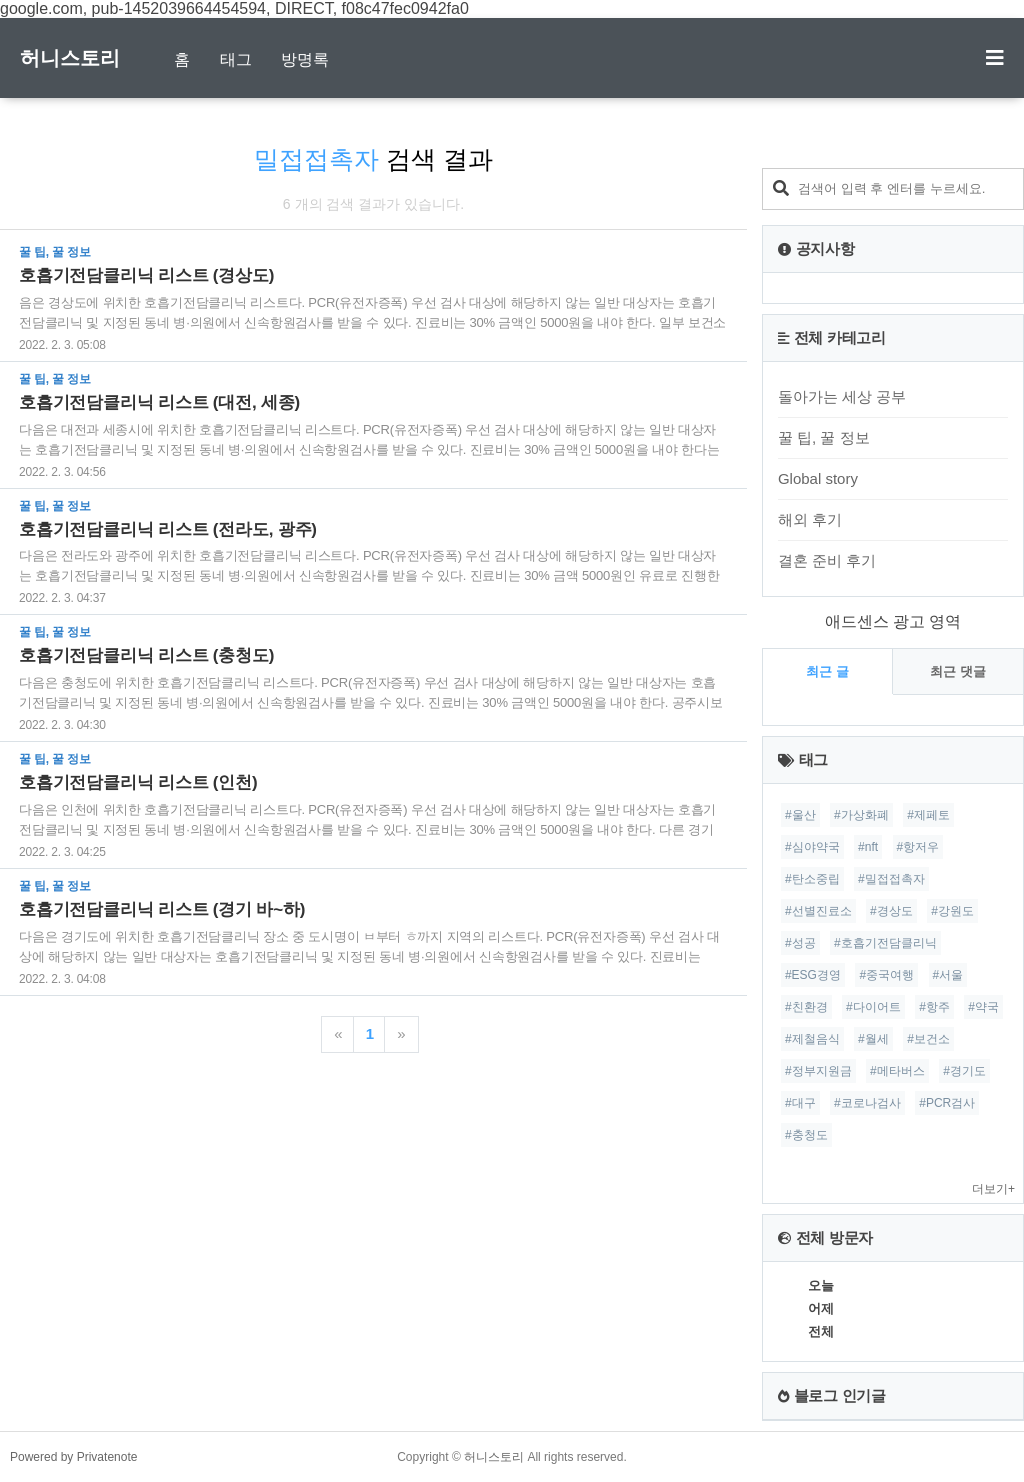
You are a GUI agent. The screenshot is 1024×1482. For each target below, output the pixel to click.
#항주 (934, 1007)
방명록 (305, 59)
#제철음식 (812, 1039)
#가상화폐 (861, 815)
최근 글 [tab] (827, 671)
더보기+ (993, 1189)
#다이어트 (873, 1007)
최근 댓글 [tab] (958, 671)
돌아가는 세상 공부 (842, 396)
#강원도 (952, 911)
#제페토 (928, 815)
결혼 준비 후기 (827, 560)
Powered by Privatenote (73, 1457)
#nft (868, 847)
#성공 (800, 943)
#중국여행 (886, 975)
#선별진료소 (818, 911)
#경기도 (964, 1071)
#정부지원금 (818, 1071)
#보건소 (928, 1039)
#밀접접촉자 (891, 879)
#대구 (800, 1103)
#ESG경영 (813, 975)
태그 (236, 59)
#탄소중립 (812, 879)
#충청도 (806, 1135)
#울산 (800, 815)
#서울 (948, 975)
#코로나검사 (867, 1103)
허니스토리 (70, 58)
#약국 (983, 1007)
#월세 (873, 1039)
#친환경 (806, 1007)
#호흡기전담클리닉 (885, 943)
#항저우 (918, 847)
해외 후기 (810, 519)
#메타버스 (897, 1071)
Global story (818, 478)
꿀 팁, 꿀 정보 (824, 437)
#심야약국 (812, 847)
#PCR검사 (947, 1103)
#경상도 (891, 911)
